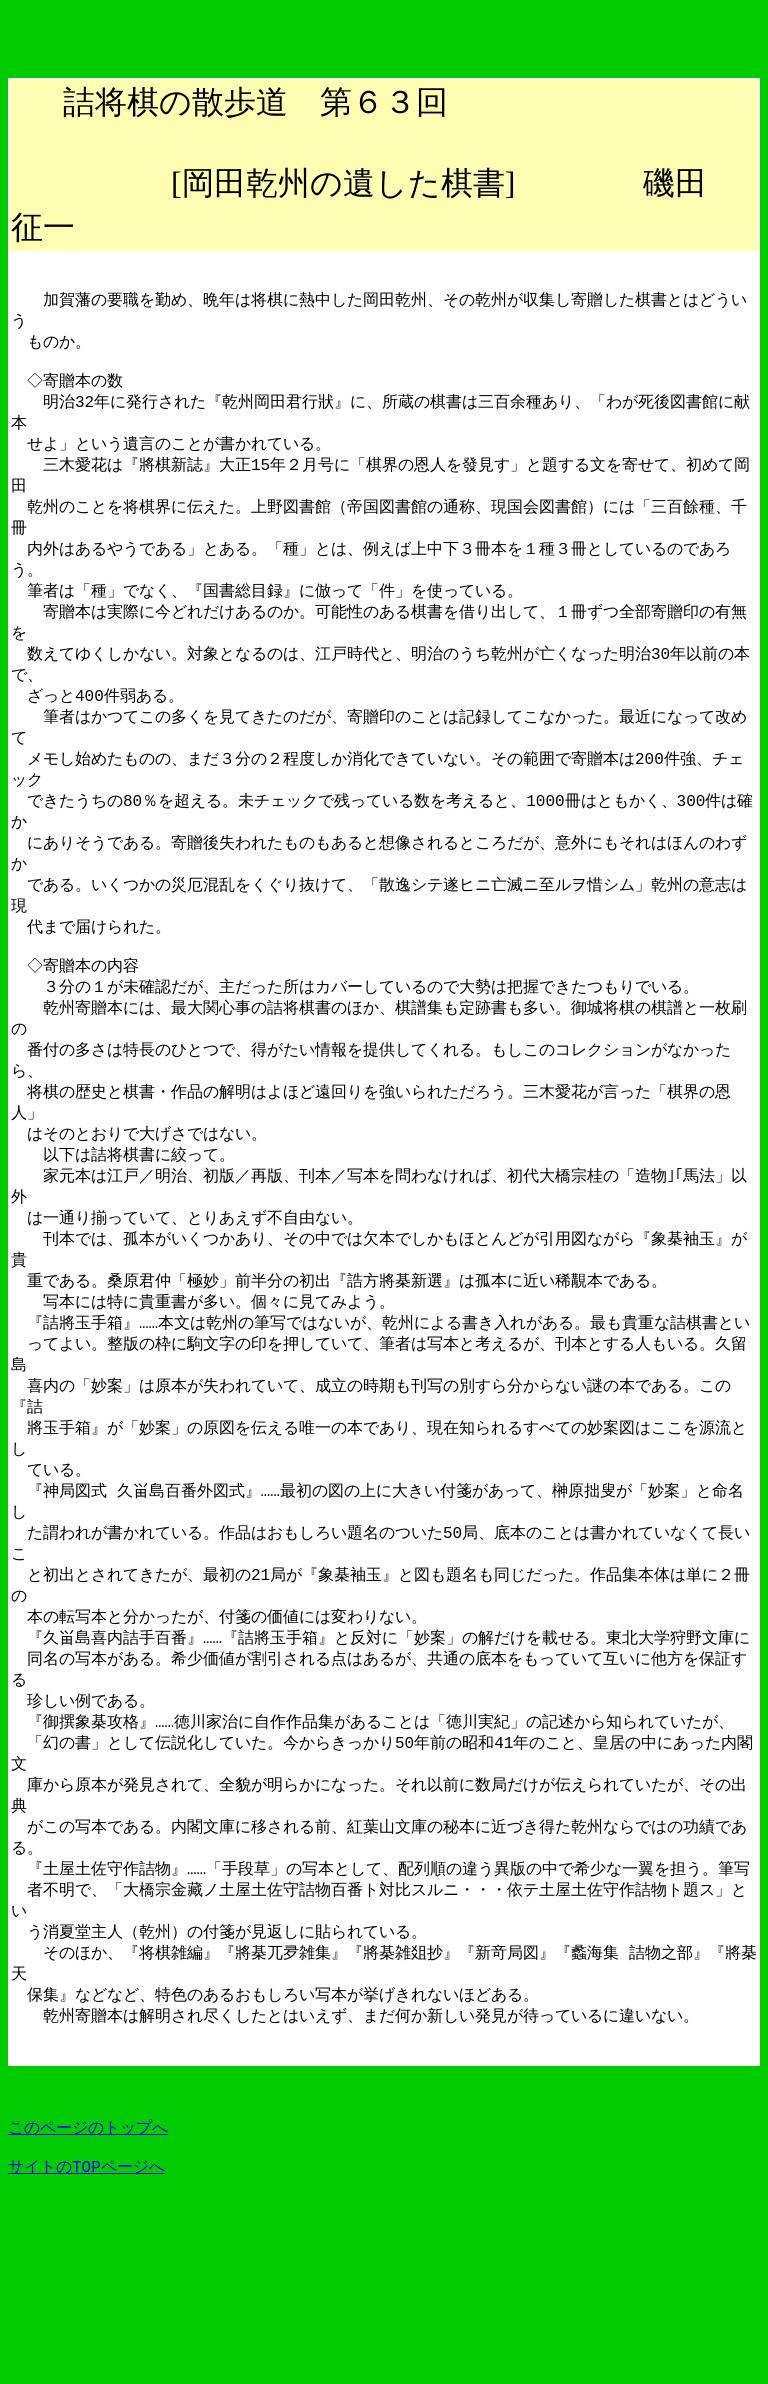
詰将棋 (111, 102)
